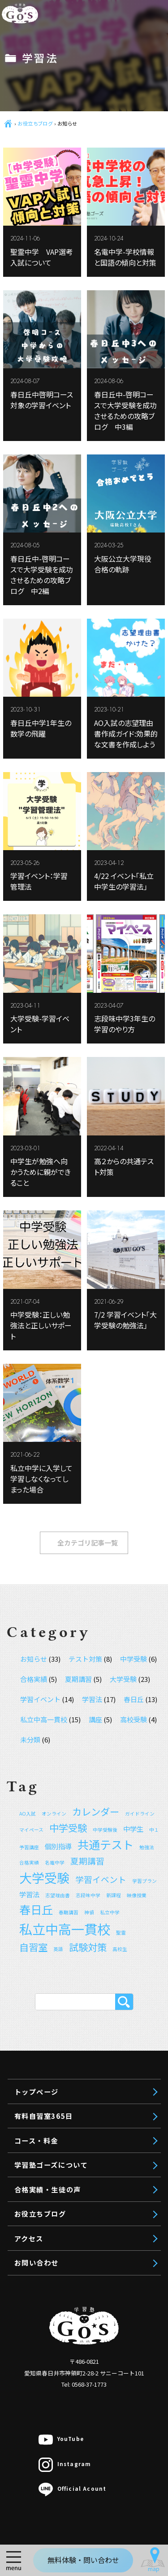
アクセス (42, 932)
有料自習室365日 (58, 486)
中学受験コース (77, 699)
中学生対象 (58, 625)
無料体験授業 (61, 793)
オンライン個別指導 (72, 756)
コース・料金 (51, 512)
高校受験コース (77, 643)
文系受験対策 (73, 550)
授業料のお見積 (65, 774)
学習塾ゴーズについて (68, 818)
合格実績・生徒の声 (64, 881)
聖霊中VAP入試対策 (84, 737)
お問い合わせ (51, 958)
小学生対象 (58, 681)
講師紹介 (54, 837)
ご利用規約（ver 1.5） (77, 856)
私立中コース (73, 662)
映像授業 (66, 606)
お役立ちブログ (55, 906)
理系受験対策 (73, 569)
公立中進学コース (80, 718)
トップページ (51, 460)
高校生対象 (58, 532)
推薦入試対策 (73, 588)
